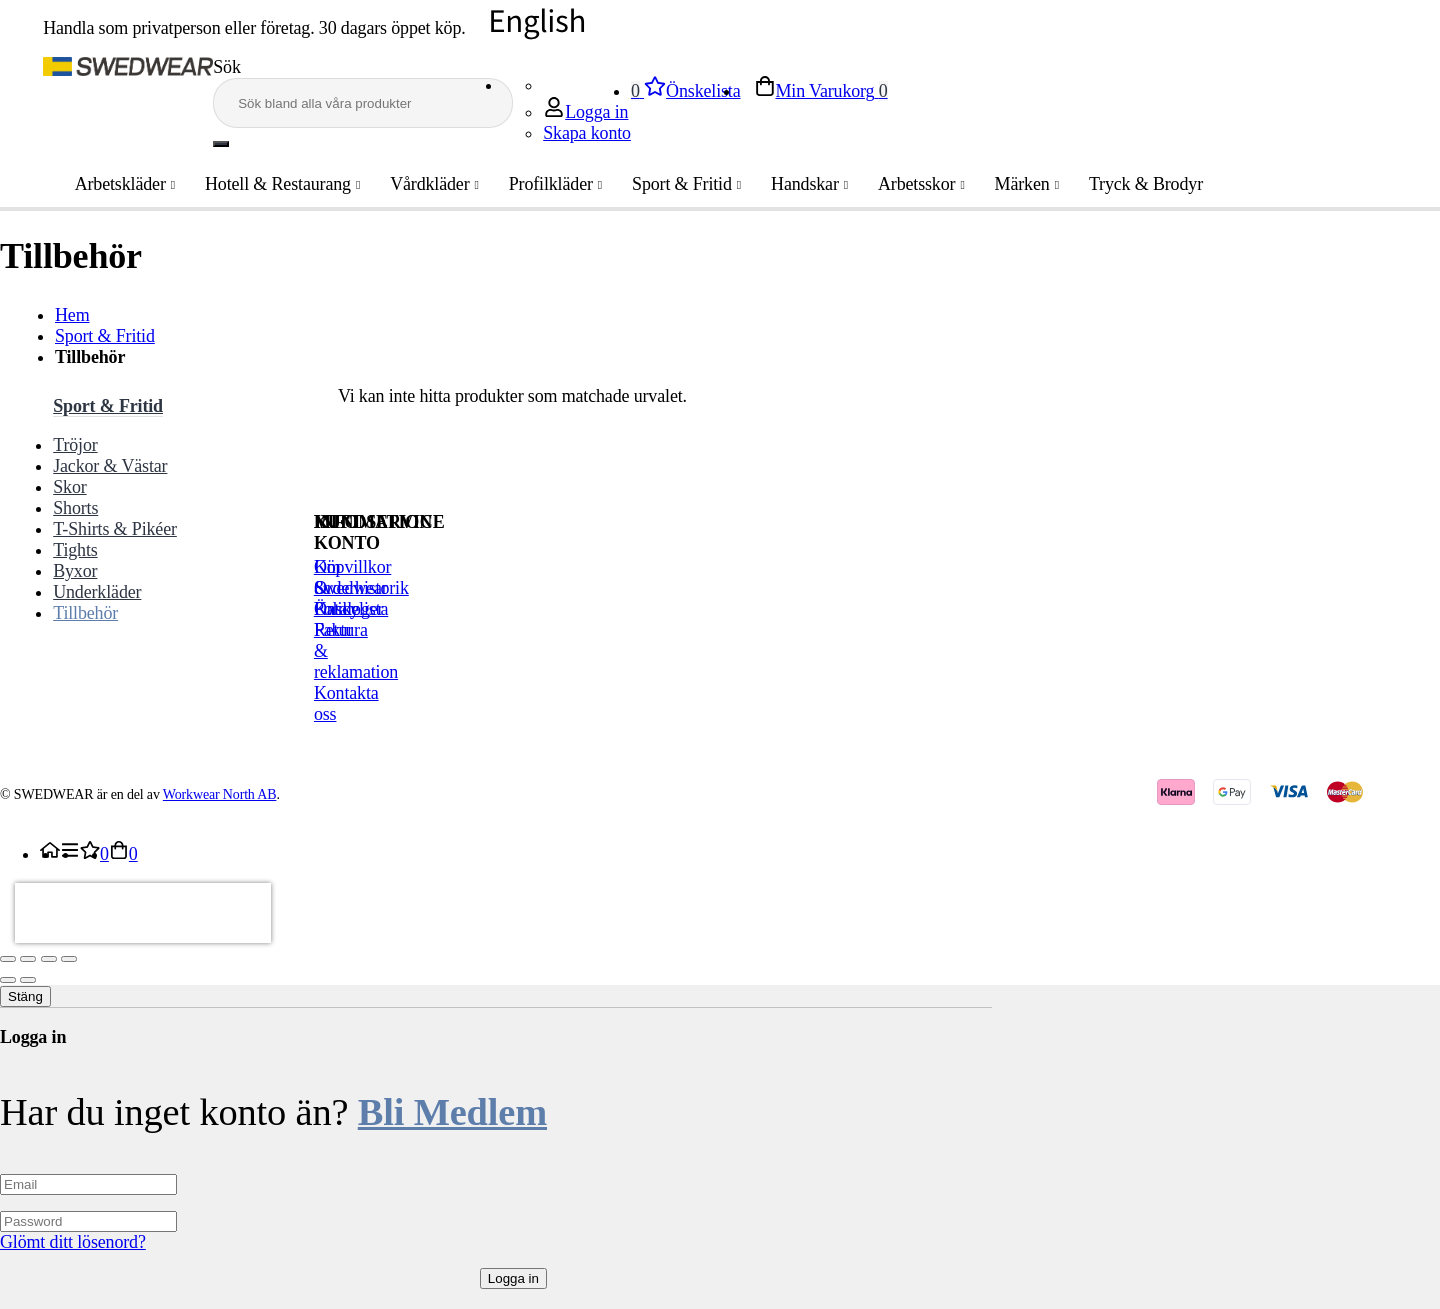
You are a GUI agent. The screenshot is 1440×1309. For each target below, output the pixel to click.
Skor (69, 487)
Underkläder (97, 592)
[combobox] (363, 103)
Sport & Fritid (105, 336)
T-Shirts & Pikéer (115, 529)
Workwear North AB (220, 794)
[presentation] (143, 913)
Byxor (75, 571)
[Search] (221, 144)
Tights (75, 550)
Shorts (75, 508)
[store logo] (128, 70)
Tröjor (75, 445)
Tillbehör (85, 613)
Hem (72, 315)
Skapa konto (587, 133)
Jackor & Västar (110, 466)
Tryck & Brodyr (1129, 184)
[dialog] (720, 1147)
